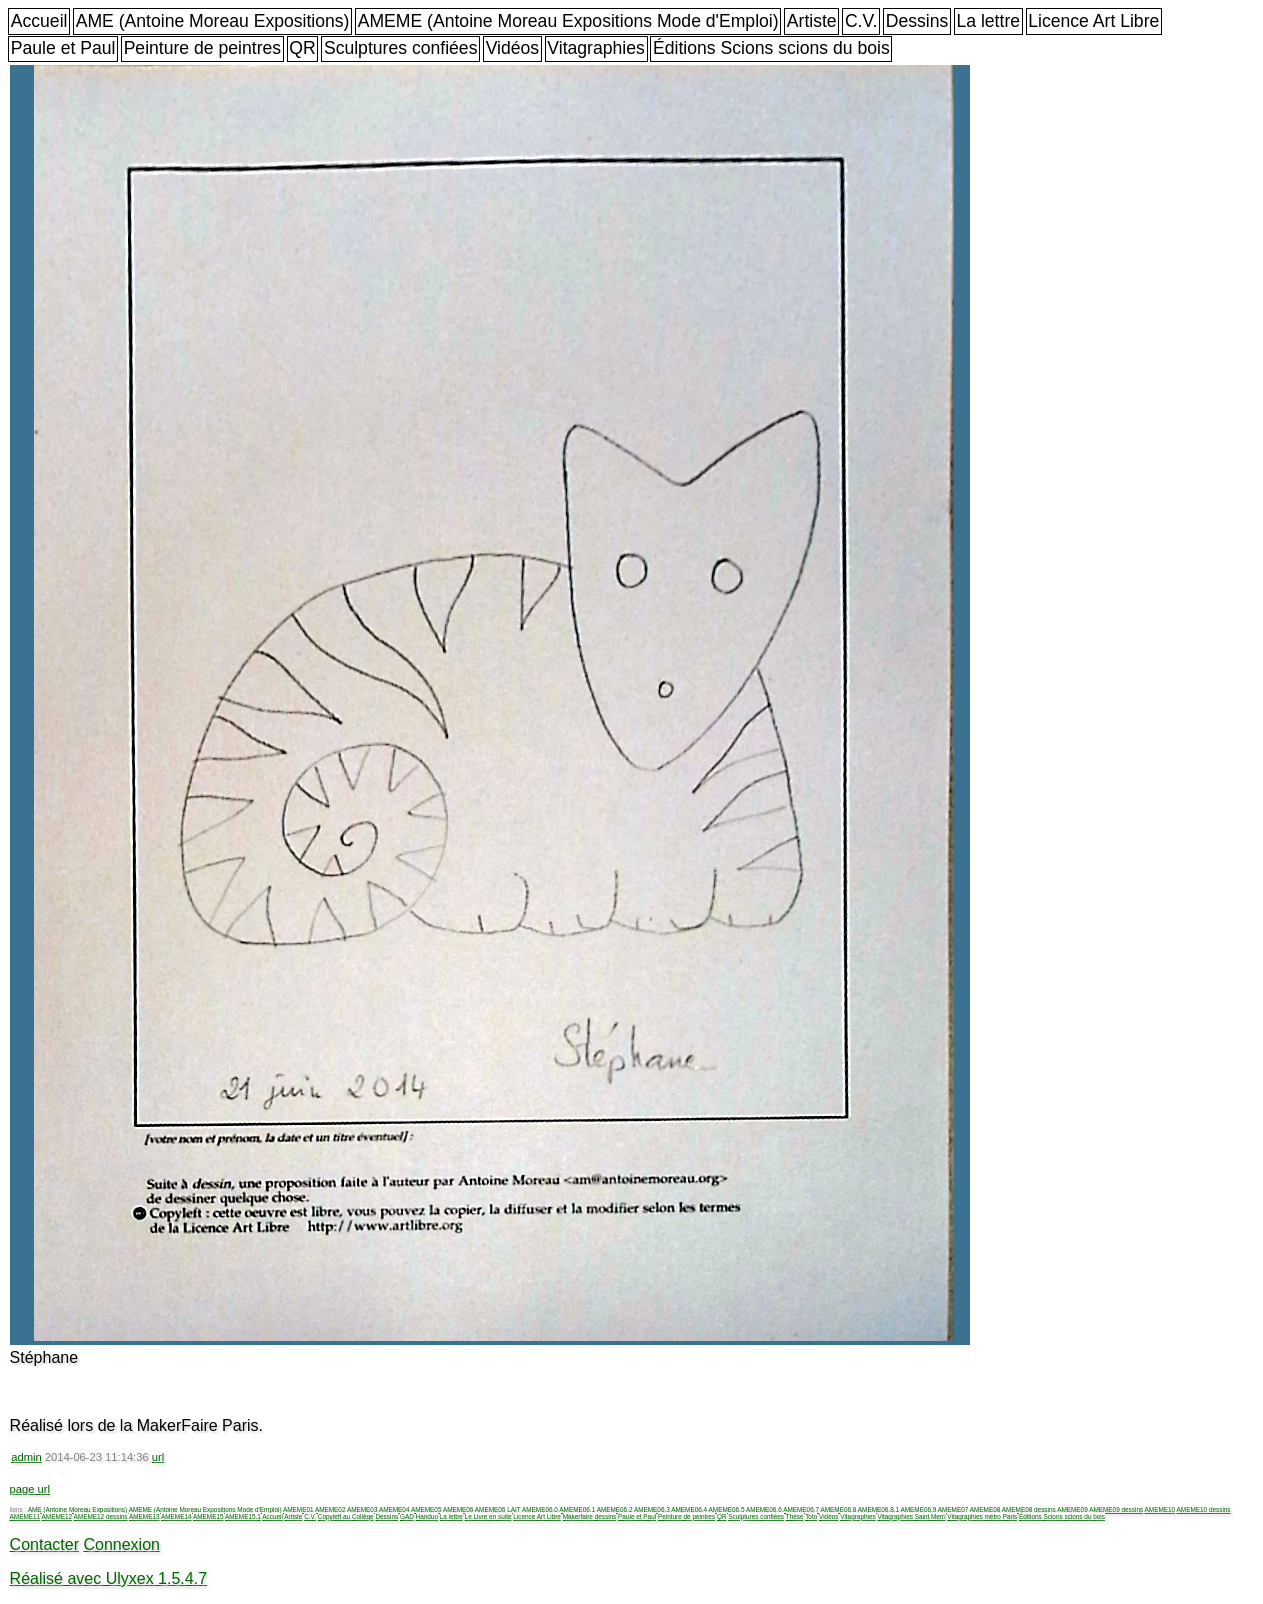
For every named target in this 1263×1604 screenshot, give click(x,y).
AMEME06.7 (801, 1509)
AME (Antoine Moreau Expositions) (213, 21)
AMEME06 (458, 1509)
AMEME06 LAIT (498, 1509)
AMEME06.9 (918, 1509)
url (158, 1457)
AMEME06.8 (839, 1509)
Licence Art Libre (1093, 21)
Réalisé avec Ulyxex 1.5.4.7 (108, 1578)
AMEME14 (176, 1516)
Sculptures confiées (401, 48)
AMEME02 (330, 1509)
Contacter (44, 1544)
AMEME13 (144, 1516)
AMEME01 (298, 1509)
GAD (407, 1516)
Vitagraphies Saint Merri (911, 1516)
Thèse (795, 1516)
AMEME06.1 (577, 1509)
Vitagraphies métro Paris (982, 1516)
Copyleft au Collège (346, 1516)
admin (26, 1457)
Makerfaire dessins (590, 1516)
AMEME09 (1072, 1509)
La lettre (988, 21)
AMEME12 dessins (101, 1516)
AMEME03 (362, 1509)
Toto (811, 1516)
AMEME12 (57, 1516)
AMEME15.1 (243, 1516)
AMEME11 (25, 1516)
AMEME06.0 (540, 1509)
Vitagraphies (596, 48)
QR (302, 48)
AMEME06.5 (727, 1509)
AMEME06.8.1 (878, 1509)
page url (30, 1489)
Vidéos (512, 48)
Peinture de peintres (202, 48)
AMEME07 (953, 1509)
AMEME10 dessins (1204, 1509)
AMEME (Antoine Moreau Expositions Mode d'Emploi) (568, 21)
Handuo (427, 1516)
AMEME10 (1160, 1509)
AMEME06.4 (689, 1509)
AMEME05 (426, 1509)
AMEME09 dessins (1116, 1509)
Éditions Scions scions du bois (771, 48)
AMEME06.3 (652, 1509)
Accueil (39, 21)
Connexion (121, 1544)
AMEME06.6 (764, 1509)
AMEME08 (985, 1509)
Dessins (917, 21)
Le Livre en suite (488, 1516)
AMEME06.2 (615, 1509)
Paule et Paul (63, 48)
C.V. (861, 21)
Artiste (812, 21)
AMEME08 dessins (1029, 1509)
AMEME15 (208, 1516)
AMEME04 (394, 1509)
